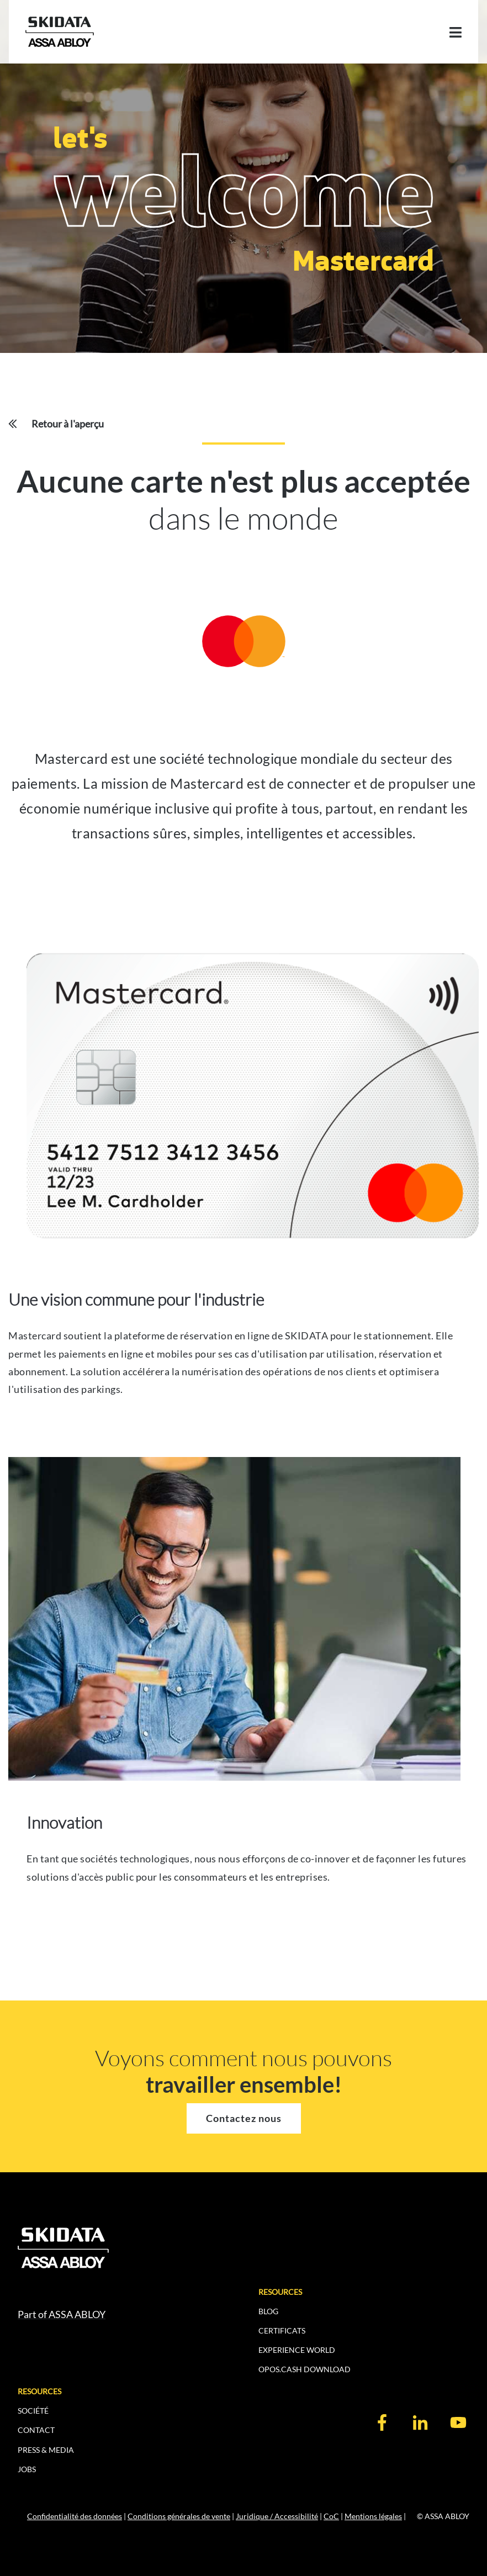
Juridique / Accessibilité (277, 2516)
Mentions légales (373, 2516)
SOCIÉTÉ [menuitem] (33, 2410)
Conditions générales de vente (179, 2516)
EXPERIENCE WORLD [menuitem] (296, 2350)
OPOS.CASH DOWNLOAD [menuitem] (304, 2369)
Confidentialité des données (74, 2516)
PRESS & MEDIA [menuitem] (46, 2449)
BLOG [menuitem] (268, 2311)
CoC (331, 2516)
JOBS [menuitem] (27, 2469)
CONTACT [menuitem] (36, 2430)
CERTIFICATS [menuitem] (281, 2330)
